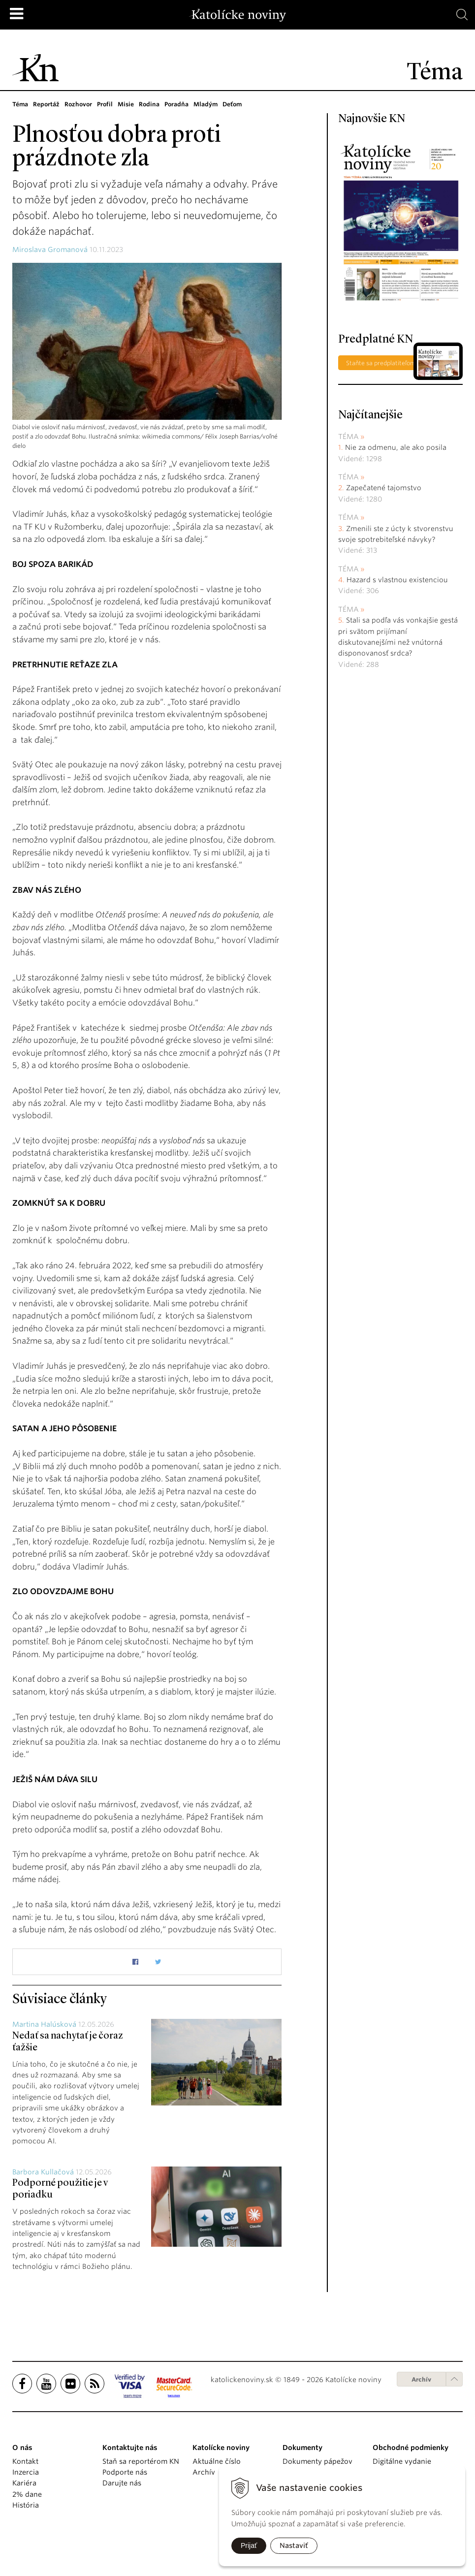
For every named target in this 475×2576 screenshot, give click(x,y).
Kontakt (25, 2461)
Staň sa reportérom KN (140, 2461)
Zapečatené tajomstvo (383, 488)
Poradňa (180, 104)
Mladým (209, 104)
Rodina (152, 104)
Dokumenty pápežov (317, 2461)
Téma (20, 104)
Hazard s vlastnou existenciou (397, 580)
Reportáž (47, 104)
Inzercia (25, 2472)
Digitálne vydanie (402, 2461)
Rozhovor (80, 104)
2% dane (27, 2494)
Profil (107, 104)
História (25, 2505)
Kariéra (24, 2483)
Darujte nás (121, 2483)
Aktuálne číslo (216, 2461)
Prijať (249, 2545)
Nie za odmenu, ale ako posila (395, 447)
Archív (421, 2379)
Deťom (237, 104)
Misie (129, 104)
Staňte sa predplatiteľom (381, 363)
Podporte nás (124, 2472)
